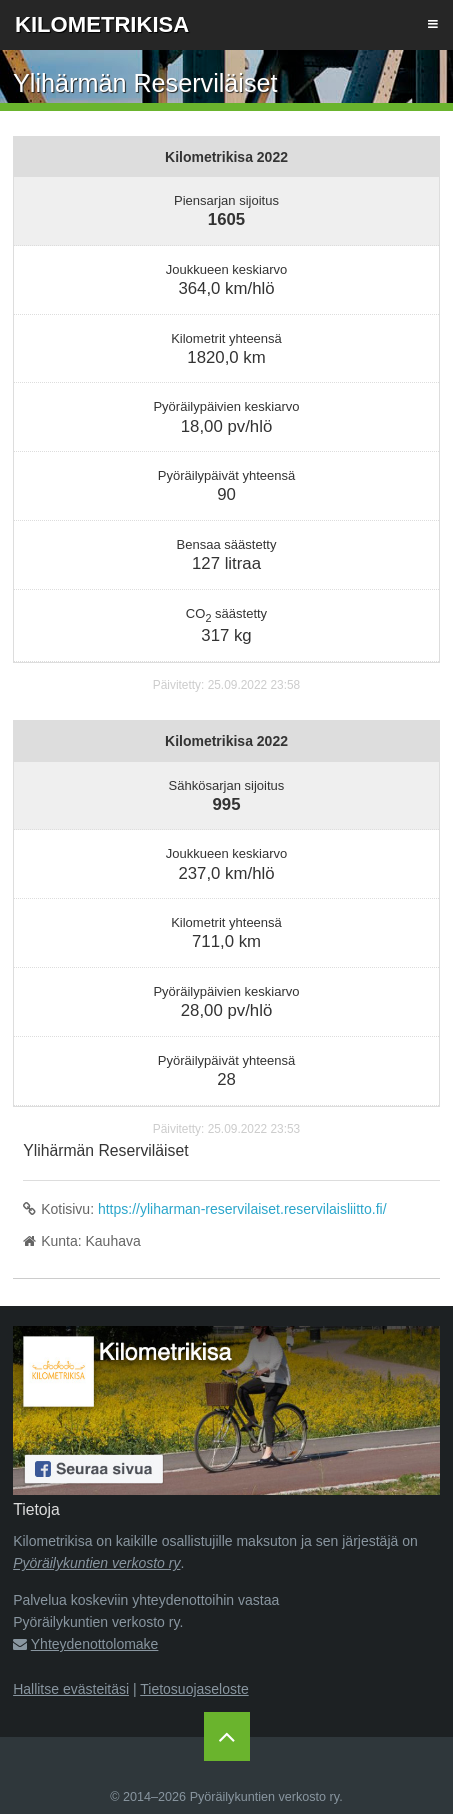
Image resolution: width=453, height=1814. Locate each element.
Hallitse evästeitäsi (71, 1689)
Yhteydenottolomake (95, 1644)
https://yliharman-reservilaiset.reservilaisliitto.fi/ (242, 1209)
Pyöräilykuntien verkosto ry (96, 1563)
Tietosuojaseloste (194, 1689)
